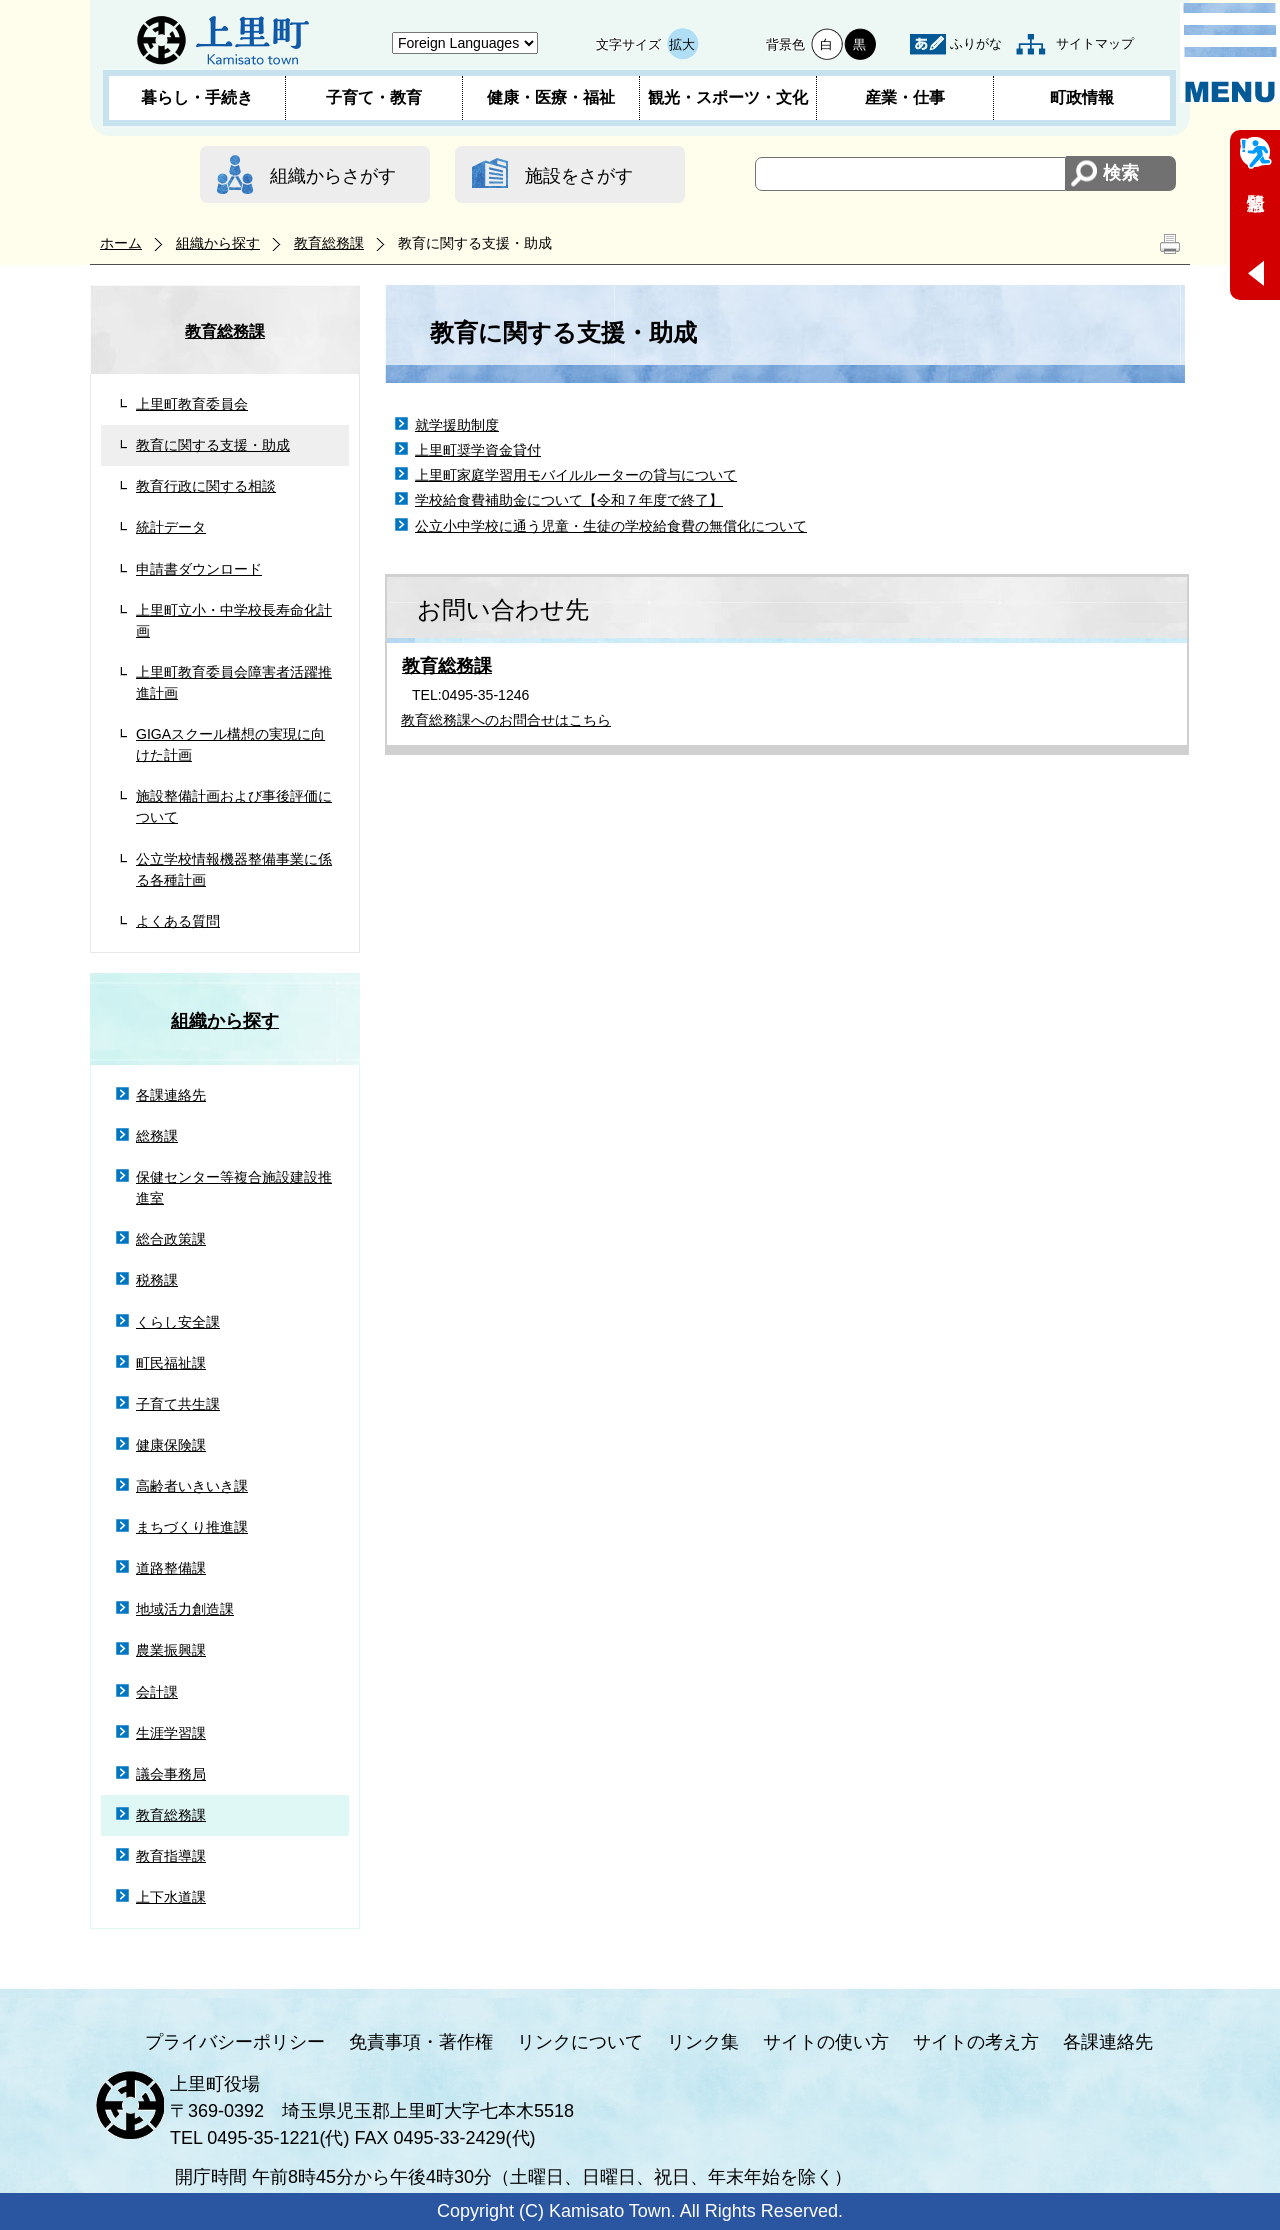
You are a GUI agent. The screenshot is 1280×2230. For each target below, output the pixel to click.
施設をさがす (579, 176)
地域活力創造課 (185, 1609)
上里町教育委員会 (192, 404)
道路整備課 (171, 1568)
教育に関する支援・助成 (213, 445)
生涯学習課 (171, 1733)
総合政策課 (171, 1239)
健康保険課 (171, 1445)
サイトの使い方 (826, 2042)
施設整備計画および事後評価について (234, 806)
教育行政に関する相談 (206, 486)
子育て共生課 (178, 1404)
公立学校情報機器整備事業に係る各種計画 (234, 869)
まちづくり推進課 (192, 1527)
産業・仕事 (905, 97)
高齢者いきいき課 (192, 1486)
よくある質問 (178, 921)
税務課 (157, 1280)
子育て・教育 (374, 97)
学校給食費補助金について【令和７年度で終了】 (569, 500)
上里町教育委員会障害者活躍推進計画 (234, 682)
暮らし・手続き (197, 97)
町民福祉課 (171, 1363)
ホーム (121, 243)
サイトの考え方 (976, 2042)
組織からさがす (333, 176)
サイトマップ (1095, 43)
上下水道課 (171, 1897)
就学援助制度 (457, 425)
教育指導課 (171, 1856)
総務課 (157, 1136)
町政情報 (1082, 97)
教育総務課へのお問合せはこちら (506, 720)
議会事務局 (171, 1774)
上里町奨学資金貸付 (478, 450)
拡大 (682, 44)
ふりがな (976, 43)
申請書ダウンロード (199, 569)
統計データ (171, 527)
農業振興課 (171, 1650)
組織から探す (218, 243)
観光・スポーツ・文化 (728, 97)
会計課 (157, 1692)
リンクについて (580, 2042)
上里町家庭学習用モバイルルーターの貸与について (576, 475)
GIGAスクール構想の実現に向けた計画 (230, 744)
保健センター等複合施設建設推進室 (234, 1187)
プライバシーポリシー (235, 2042)
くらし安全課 (178, 1322)
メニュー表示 (1230, 53)
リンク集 (703, 2042)
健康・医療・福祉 (551, 97)
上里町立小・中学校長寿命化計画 (234, 620)
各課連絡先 (171, 1095)
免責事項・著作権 (421, 2042)
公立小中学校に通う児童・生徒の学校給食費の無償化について (611, 526)
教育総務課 (329, 243)
